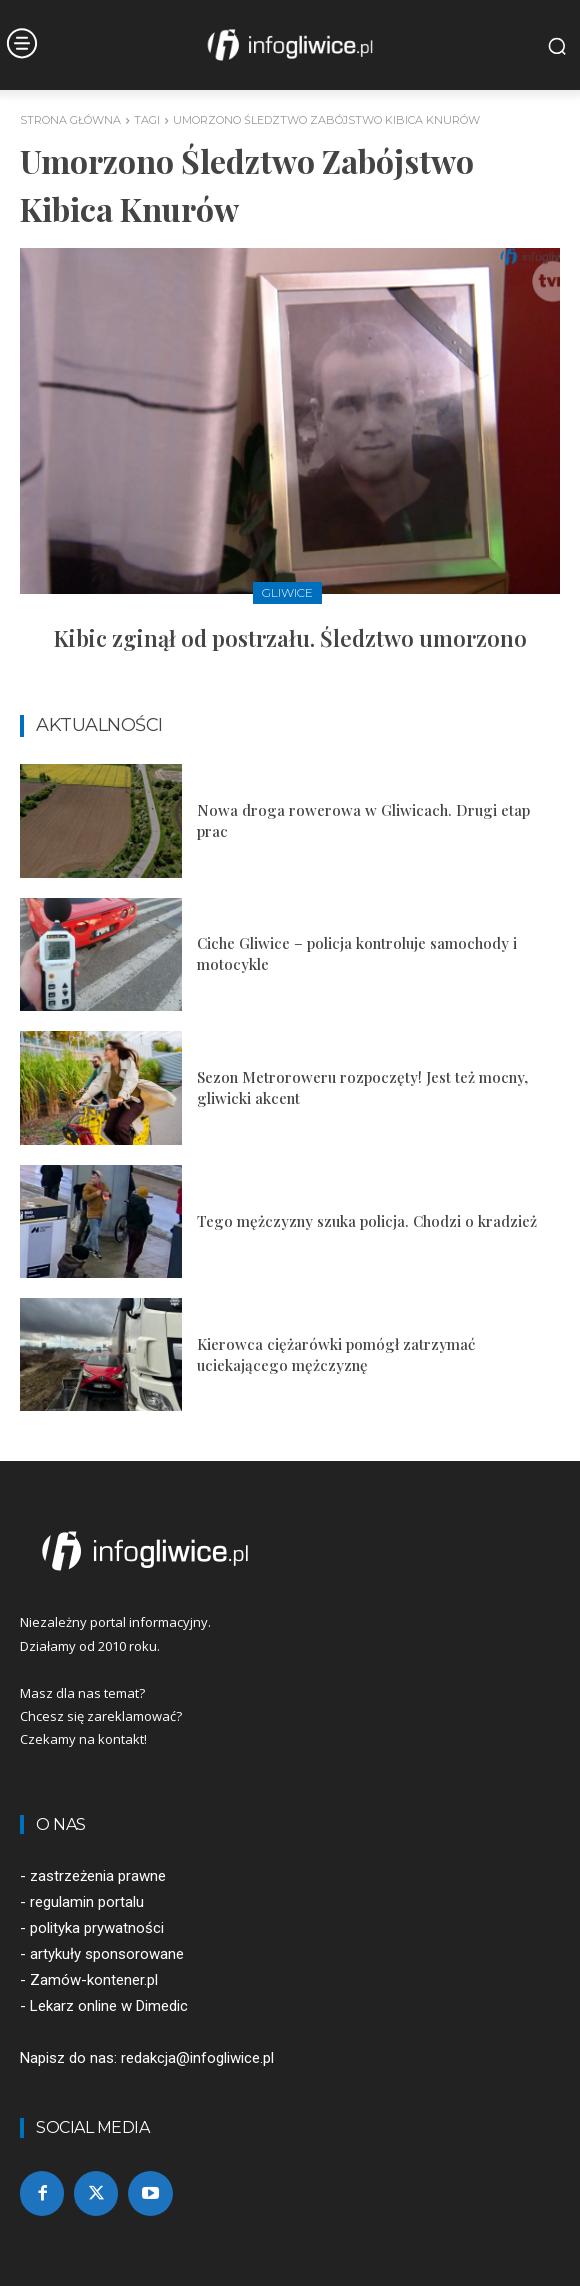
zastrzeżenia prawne (98, 1876)
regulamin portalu (87, 1902)
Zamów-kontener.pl (94, 1980)
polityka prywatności (97, 1928)
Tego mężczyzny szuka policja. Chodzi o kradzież (367, 1221)
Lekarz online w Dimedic (109, 2006)
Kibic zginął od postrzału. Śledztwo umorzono (290, 638)
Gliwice (287, 592)
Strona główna (70, 120)
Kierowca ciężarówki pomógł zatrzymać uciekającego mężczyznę (336, 1354)
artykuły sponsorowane (107, 1954)
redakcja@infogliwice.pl (197, 2058)
